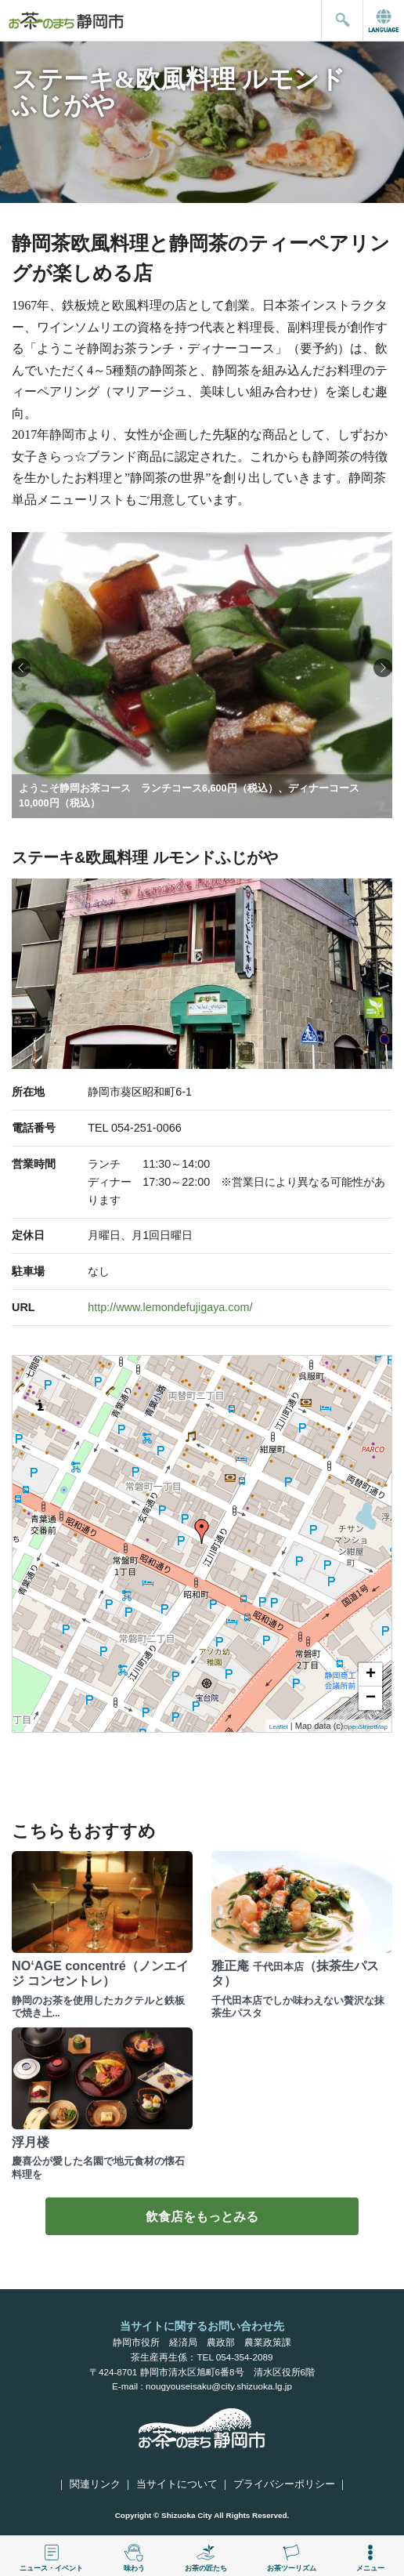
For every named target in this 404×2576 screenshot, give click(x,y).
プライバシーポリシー (284, 2484)
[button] (382, 667)
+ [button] (371, 1675)
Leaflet (278, 1726)
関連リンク (95, 2484)
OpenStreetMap (366, 1726)
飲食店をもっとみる (202, 2216)
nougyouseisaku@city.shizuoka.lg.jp (219, 2386)
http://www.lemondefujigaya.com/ (170, 1307)
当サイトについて (177, 2484)
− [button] (371, 1698)
